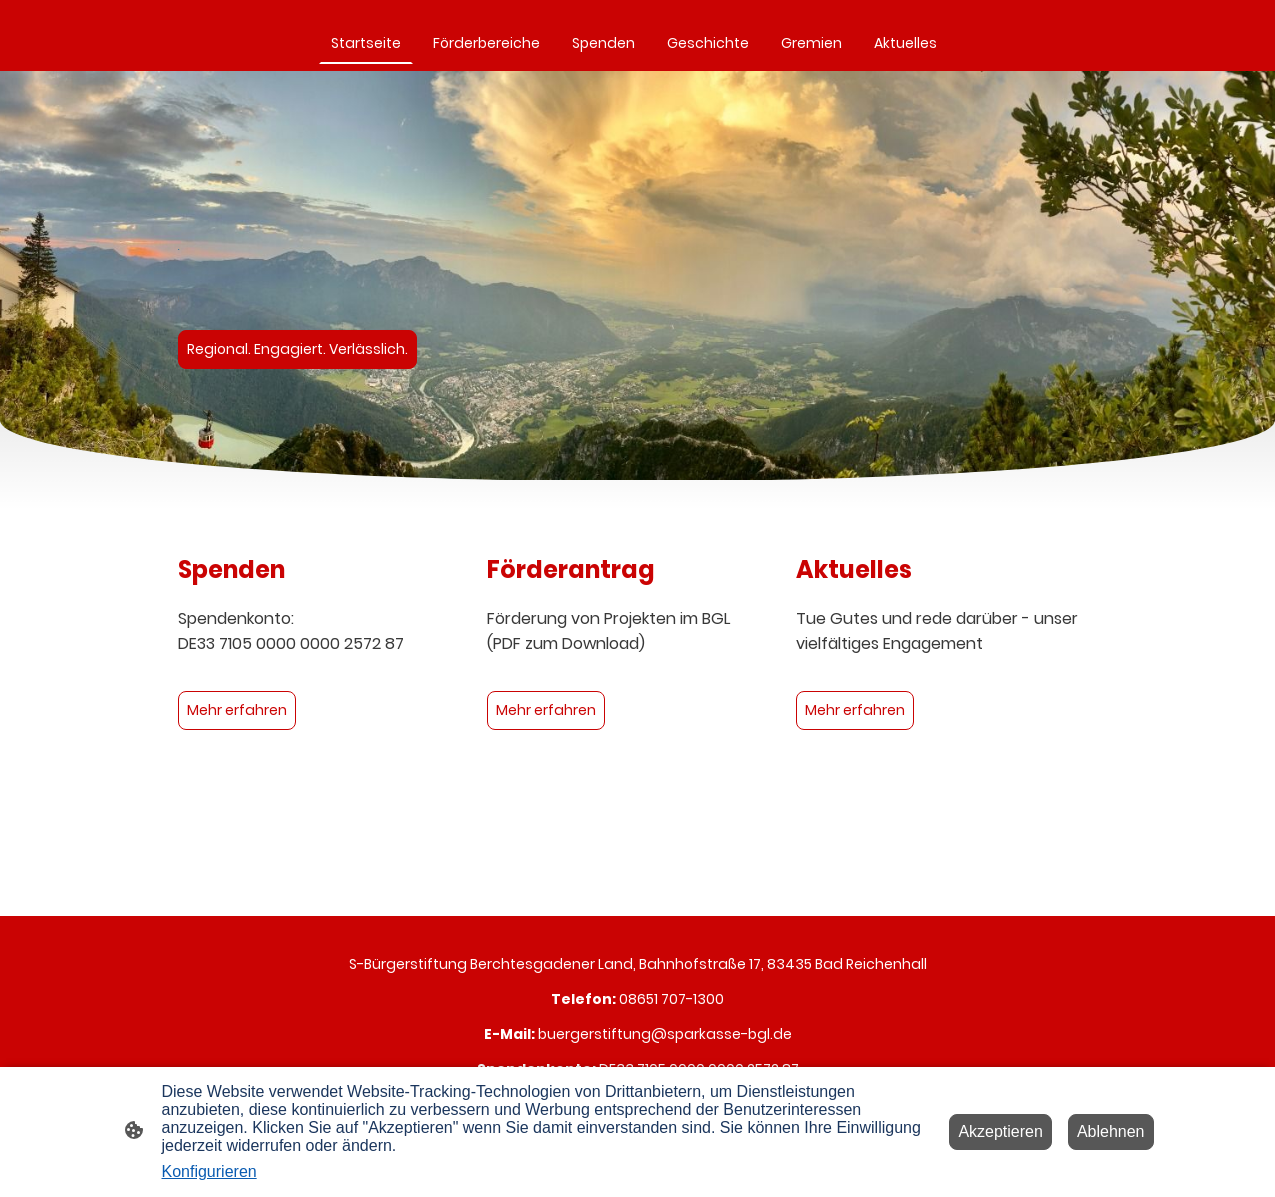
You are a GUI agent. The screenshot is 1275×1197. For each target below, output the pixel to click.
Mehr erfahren (237, 710)
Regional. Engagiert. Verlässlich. (297, 349)
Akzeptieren (1000, 1131)
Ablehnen (1111, 1131)
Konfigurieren (209, 1171)
